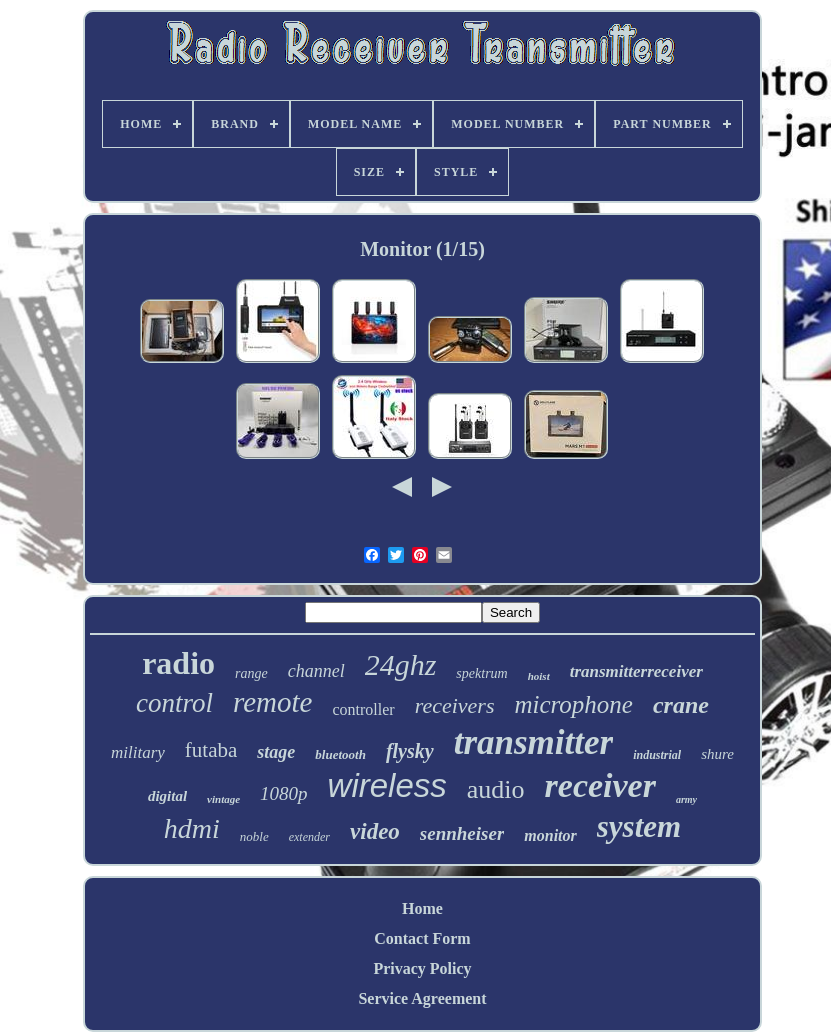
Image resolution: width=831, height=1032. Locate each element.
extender (309, 837)
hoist (539, 676)
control (174, 703)
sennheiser (462, 833)
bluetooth (340, 754)
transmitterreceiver (636, 671)
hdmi (192, 828)
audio (496, 789)
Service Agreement (422, 998)
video (375, 831)
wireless (387, 785)
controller (363, 709)
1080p (284, 793)
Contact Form (422, 938)
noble (254, 836)
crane (681, 705)
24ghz (401, 664)
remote (272, 702)
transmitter (533, 742)
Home (422, 908)
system (639, 826)
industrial (657, 755)
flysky (410, 751)
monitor (550, 835)
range (251, 673)
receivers (455, 705)
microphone (573, 704)
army (686, 799)
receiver (600, 785)
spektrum (481, 673)
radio (178, 663)
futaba (211, 750)
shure (717, 754)
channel (316, 671)
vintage (223, 799)
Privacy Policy (422, 968)
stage (276, 752)
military (138, 752)
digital (167, 796)
